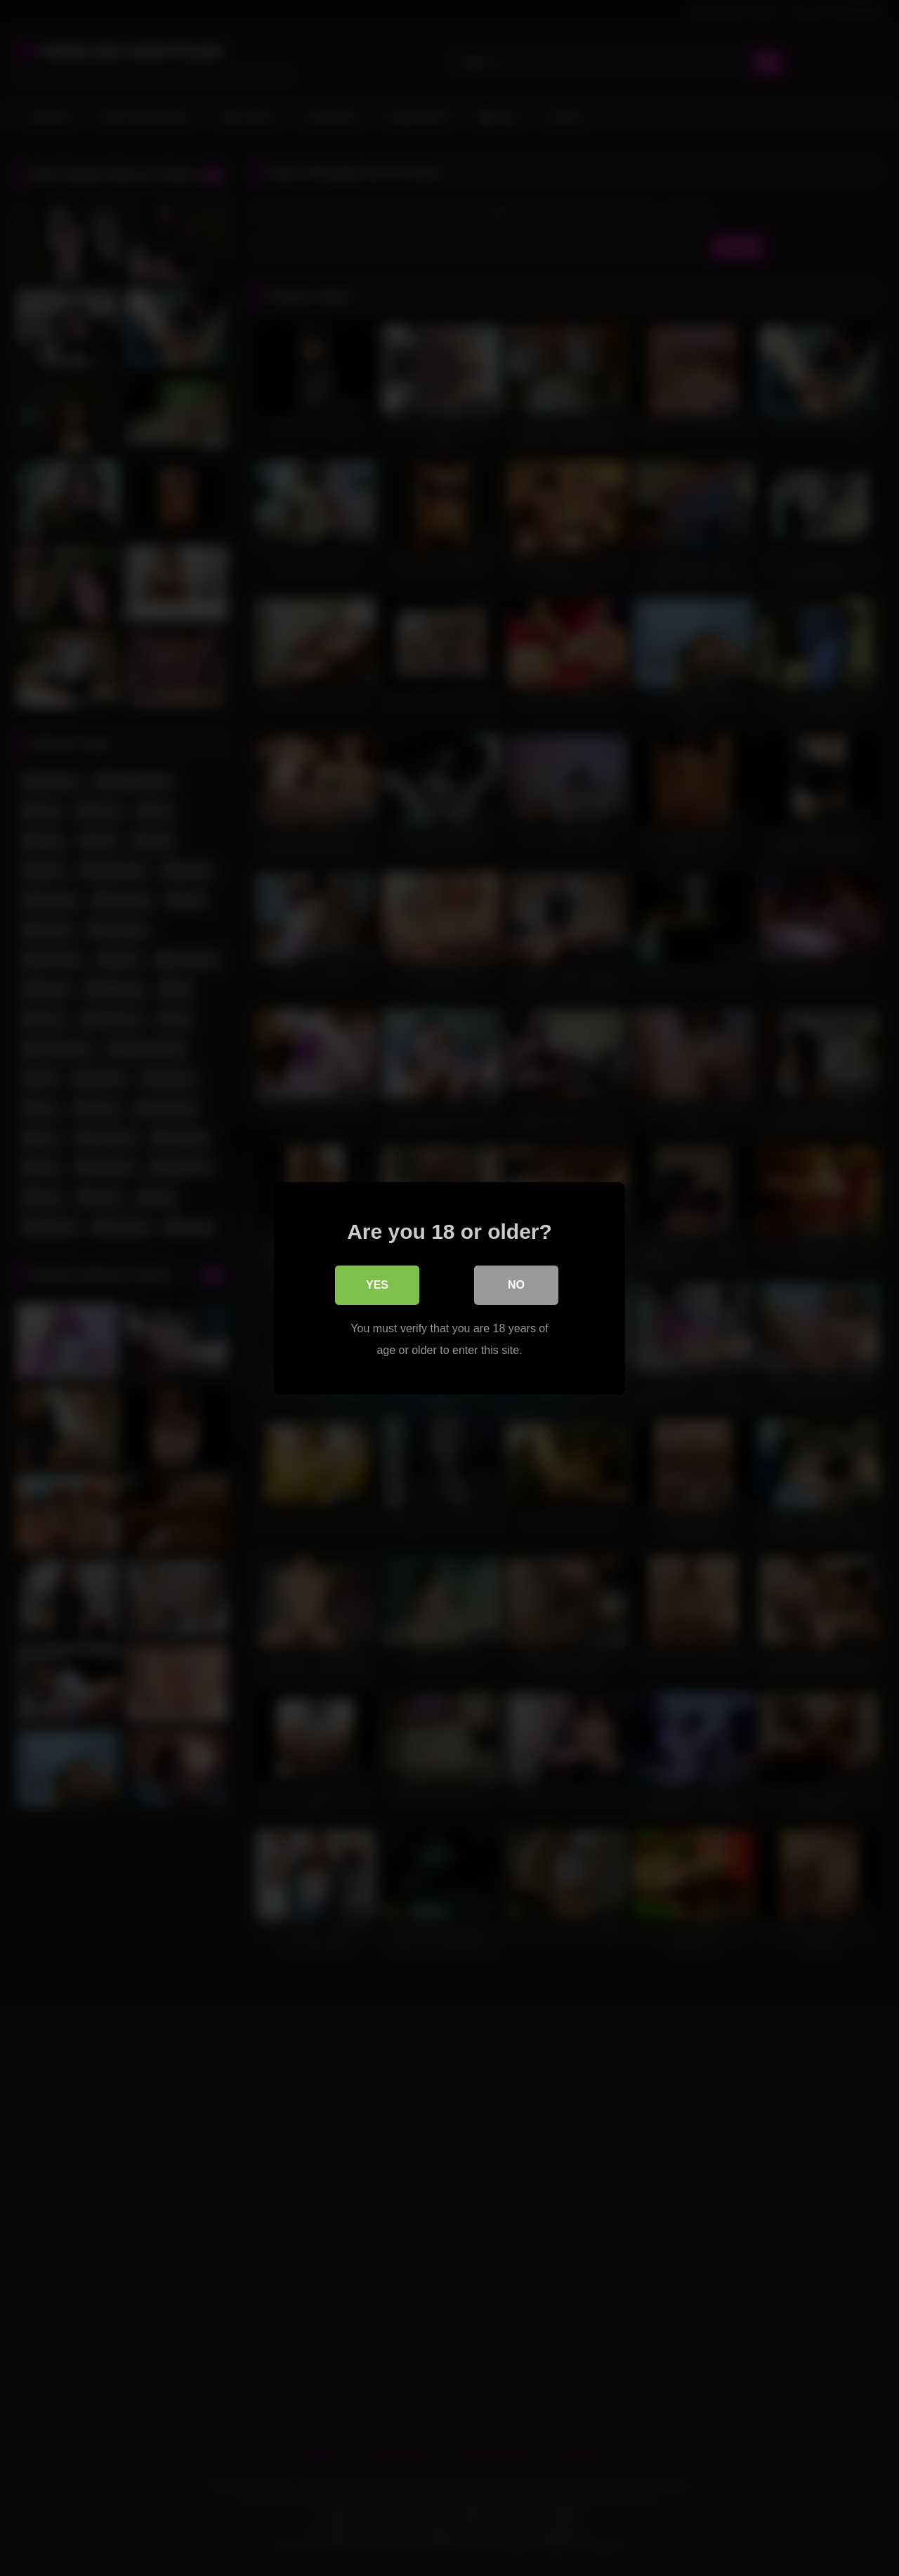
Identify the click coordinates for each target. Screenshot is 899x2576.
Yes (377, 1284)
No (516, 1284)
